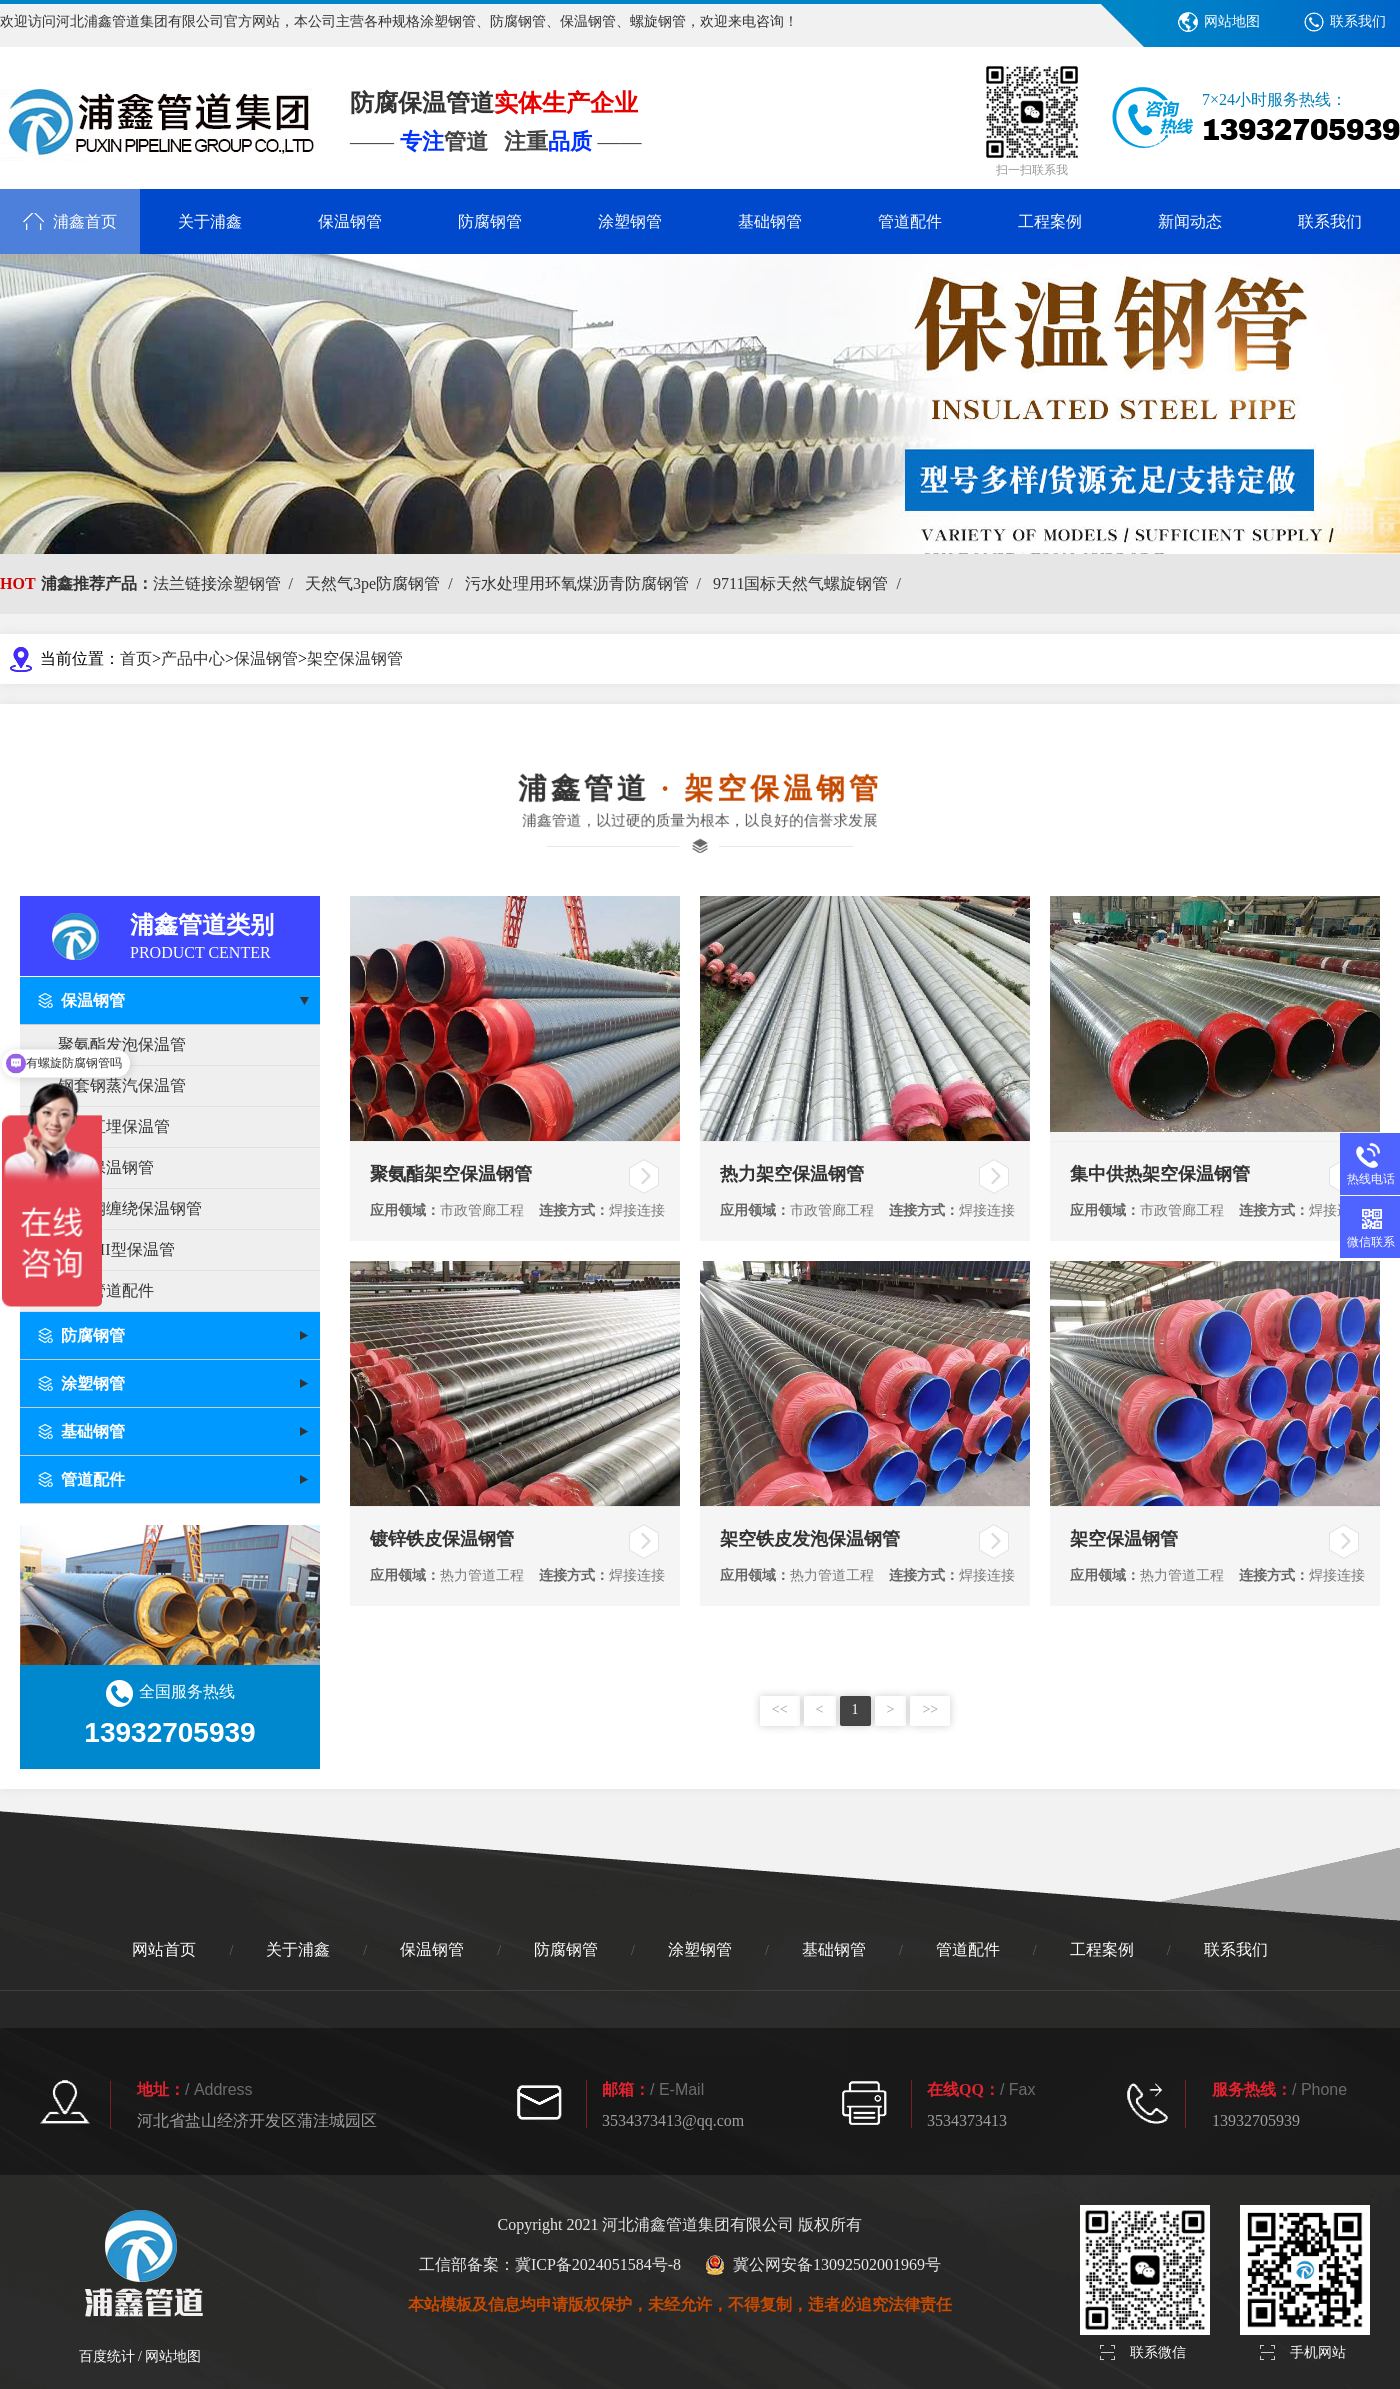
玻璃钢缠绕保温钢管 (130, 1208)
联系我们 (1358, 21)
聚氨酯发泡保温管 (122, 1044)
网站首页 (164, 1949)
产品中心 (193, 658)
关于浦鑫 (210, 221)
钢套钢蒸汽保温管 (122, 1085)
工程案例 (1050, 221)
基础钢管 (770, 221)
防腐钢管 (490, 221)
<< (780, 1709)
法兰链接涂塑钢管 (227, 583)
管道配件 (910, 221)
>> (930, 1709)
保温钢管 (350, 221)
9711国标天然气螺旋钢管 (811, 583)
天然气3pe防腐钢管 (383, 583)
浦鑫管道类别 (225, 935)
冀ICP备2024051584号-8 (598, 2264)
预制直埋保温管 (114, 1126)
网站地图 (1232, 21)
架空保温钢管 (355, 658)
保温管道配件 (106, 1290)
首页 (136, 658)
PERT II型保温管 (116, 1249)
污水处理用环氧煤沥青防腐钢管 (587, 583)
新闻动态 (1190, 221)
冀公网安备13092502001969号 (823, 2265)
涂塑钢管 (630, 221)
